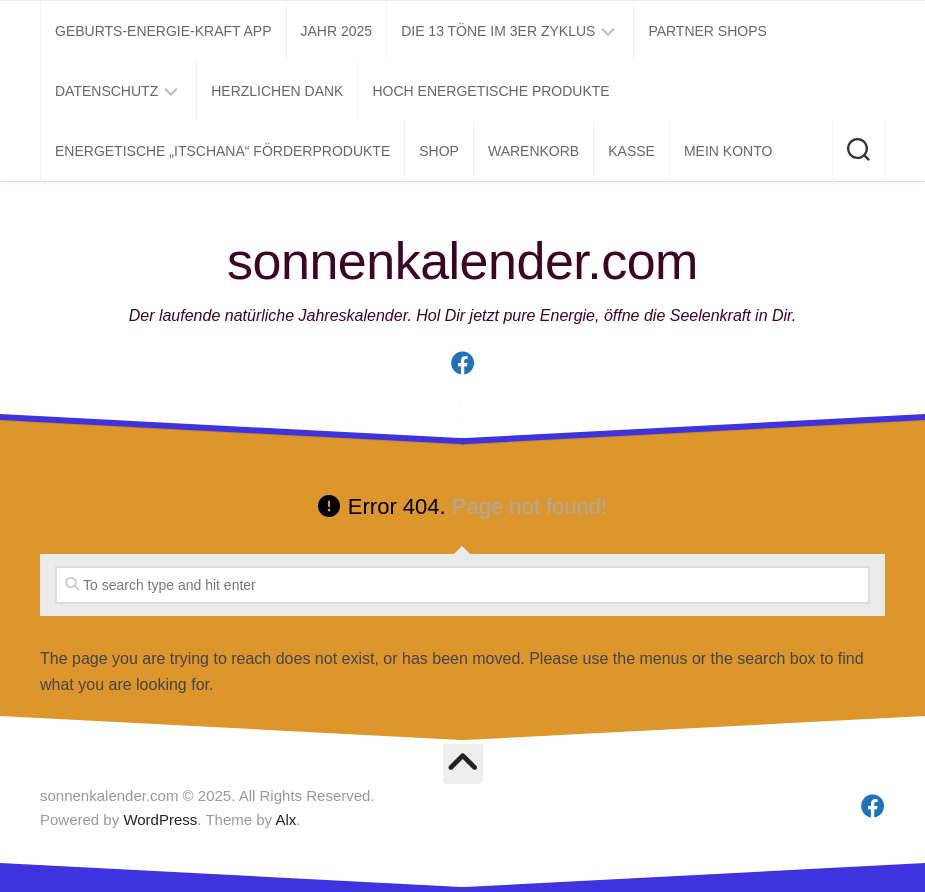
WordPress (160, 819)
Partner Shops (707, 31)
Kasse (631, 151)
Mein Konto (728, 151)
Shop (439, 151)
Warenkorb (533, 151)
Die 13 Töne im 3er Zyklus (498, 31)
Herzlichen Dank (277, 91)
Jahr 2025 (337, 31)
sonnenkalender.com (462, 261)
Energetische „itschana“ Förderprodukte (222, 151)
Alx (285, 819)
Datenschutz (106, 91)
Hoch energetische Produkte (490, 91)
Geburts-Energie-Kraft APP (163, 31)
